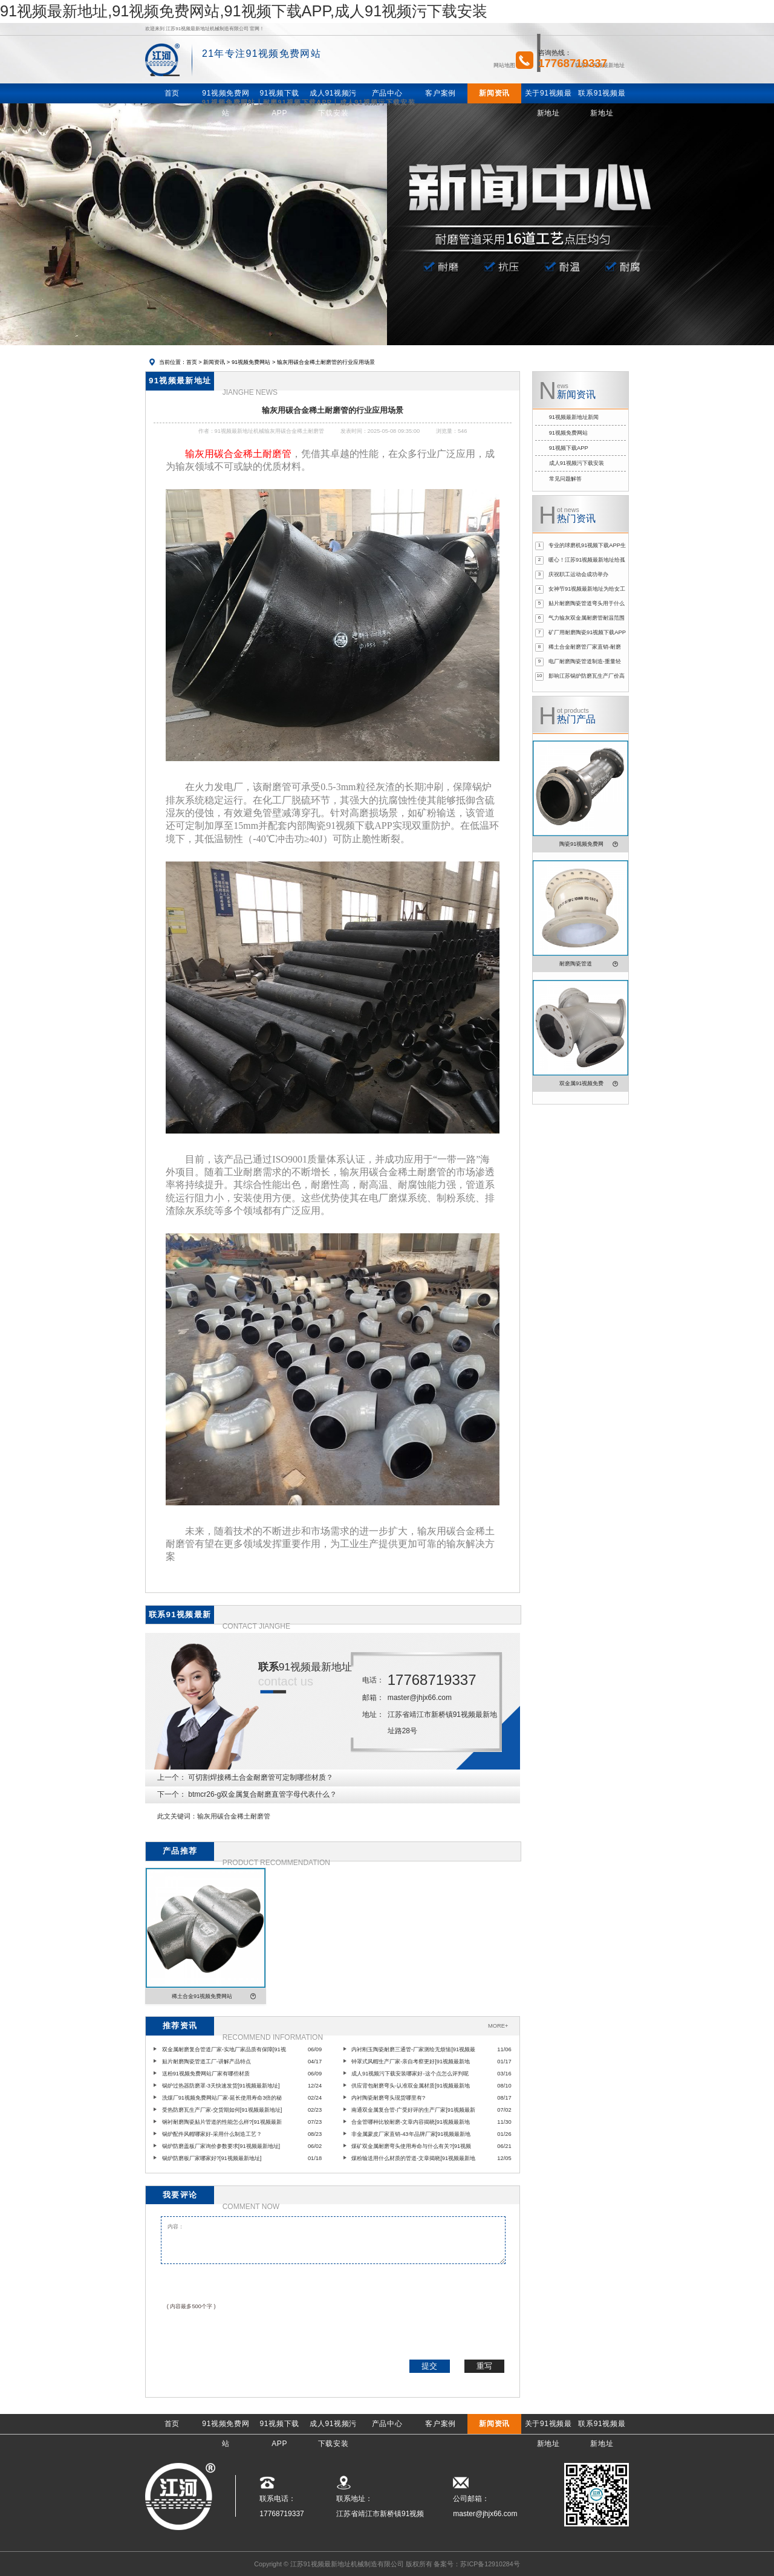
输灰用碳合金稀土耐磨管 (233, 1816)
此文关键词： (177, 1816)
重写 (484, 2365)
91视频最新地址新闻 (574, 417)
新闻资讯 (214, 362)
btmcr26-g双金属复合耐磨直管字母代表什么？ (262, 1794)
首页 (191, 362)
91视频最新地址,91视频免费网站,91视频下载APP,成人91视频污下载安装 (243, 10)
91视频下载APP (568, 448)
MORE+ (498, 2026)
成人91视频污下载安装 (576, 463)
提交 (429, 2365)
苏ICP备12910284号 (489, 2564)
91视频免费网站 (251, 362)
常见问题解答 (565, 479)
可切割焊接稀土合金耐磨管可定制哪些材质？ (260, 1777)
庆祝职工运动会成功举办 (578, 574)
